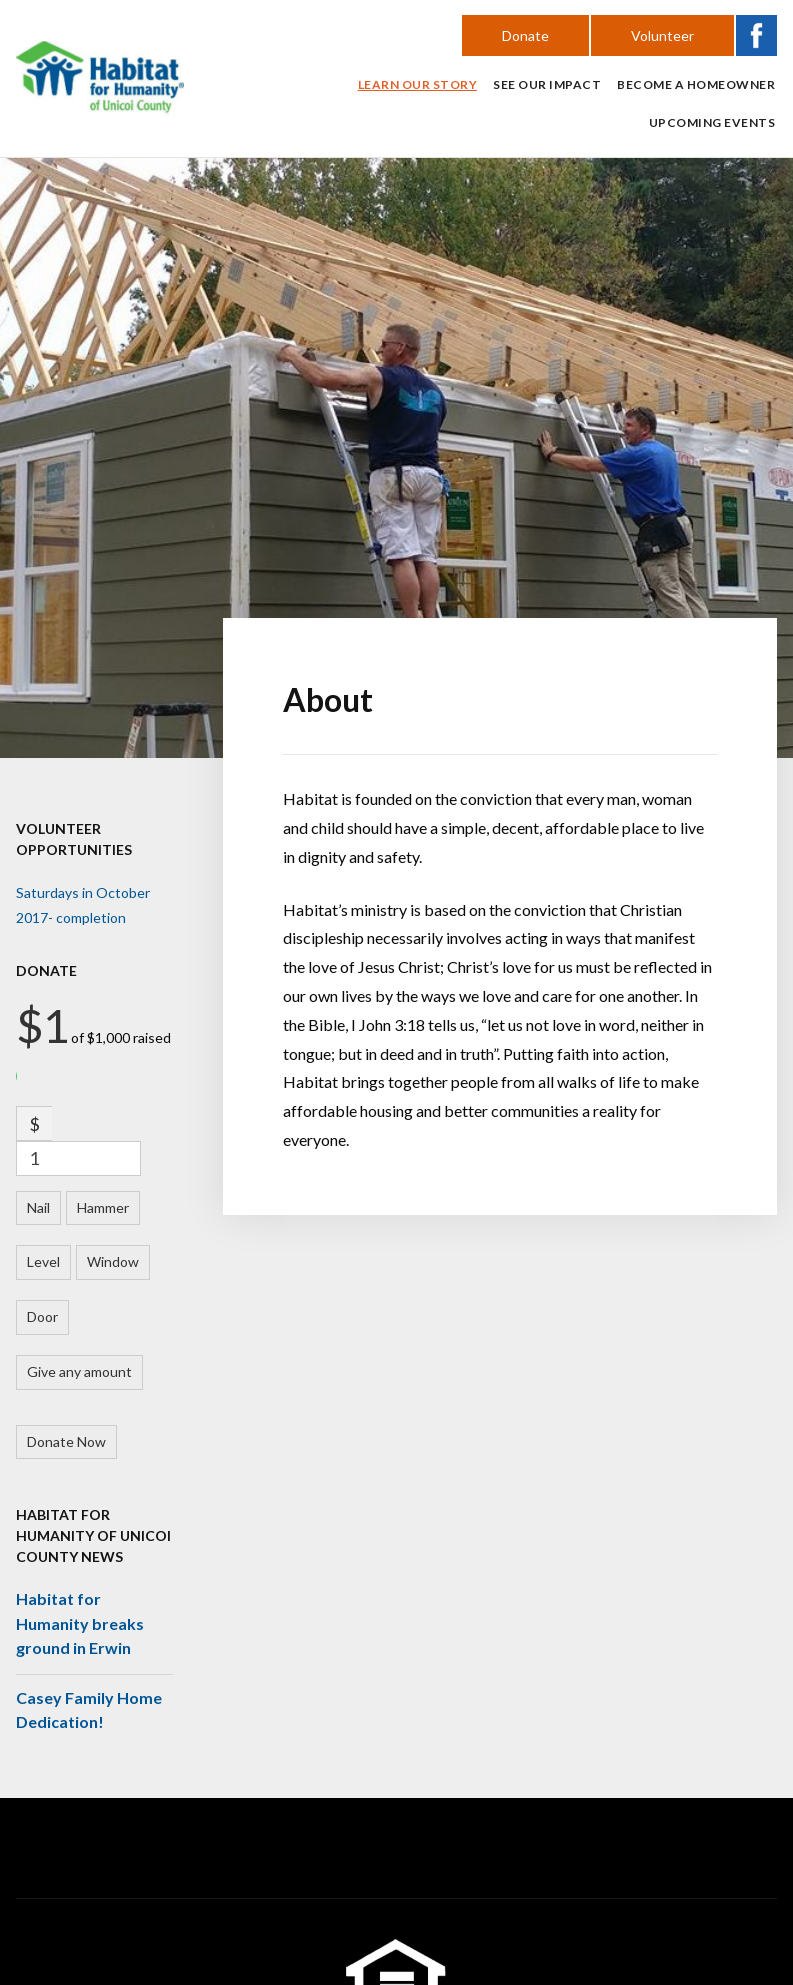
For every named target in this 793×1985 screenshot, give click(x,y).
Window (113, 1261)
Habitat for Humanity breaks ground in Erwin (80, 1623)
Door (42, 1316)
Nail (38, 1207)
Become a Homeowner (696, 84)
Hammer (103, 1207)
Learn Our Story (418, 84)
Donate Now (66, 1441)
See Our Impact (547, 84)
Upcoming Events (712, 122)
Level (43, 1261)
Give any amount (79, 1371)
